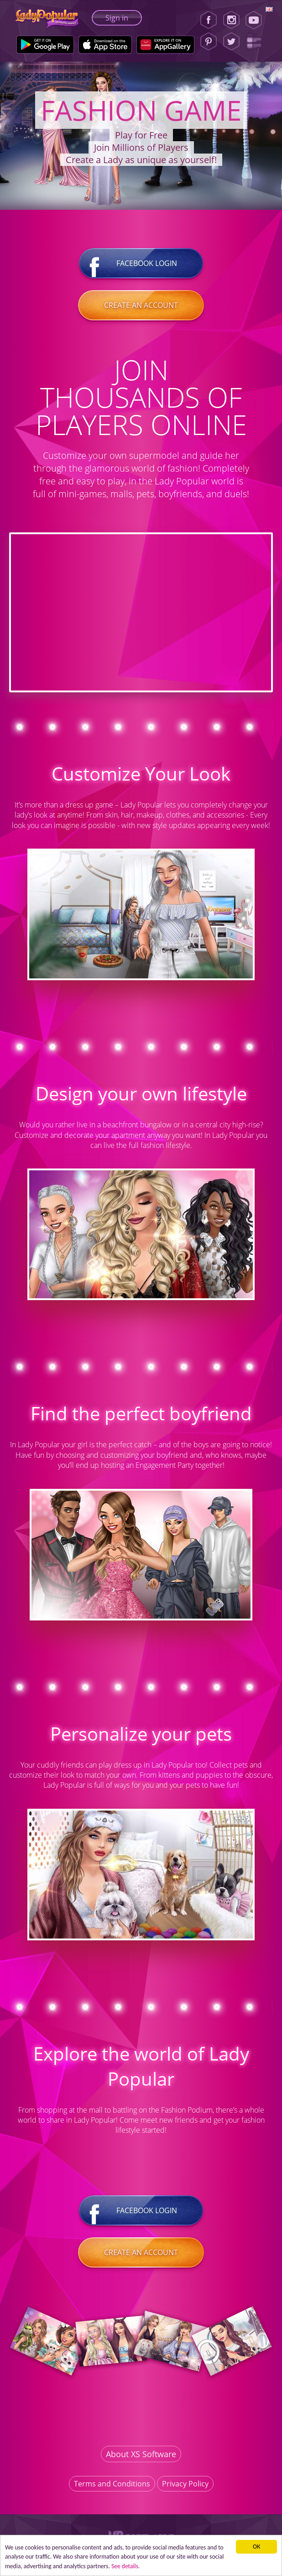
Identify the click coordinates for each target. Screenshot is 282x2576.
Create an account (141, 305)
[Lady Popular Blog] (256, 41)
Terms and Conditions (112, 2484)
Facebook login (141, 263)
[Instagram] (231, 20)
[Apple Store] (105, 45)
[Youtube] (256, 20)
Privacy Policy (185, 2484)
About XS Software (141, 2454)
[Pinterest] (208, 41)
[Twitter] (231, 41)
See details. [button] (125, 2566)
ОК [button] (256, 2546)
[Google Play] (45, 45)
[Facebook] (208, 20)
